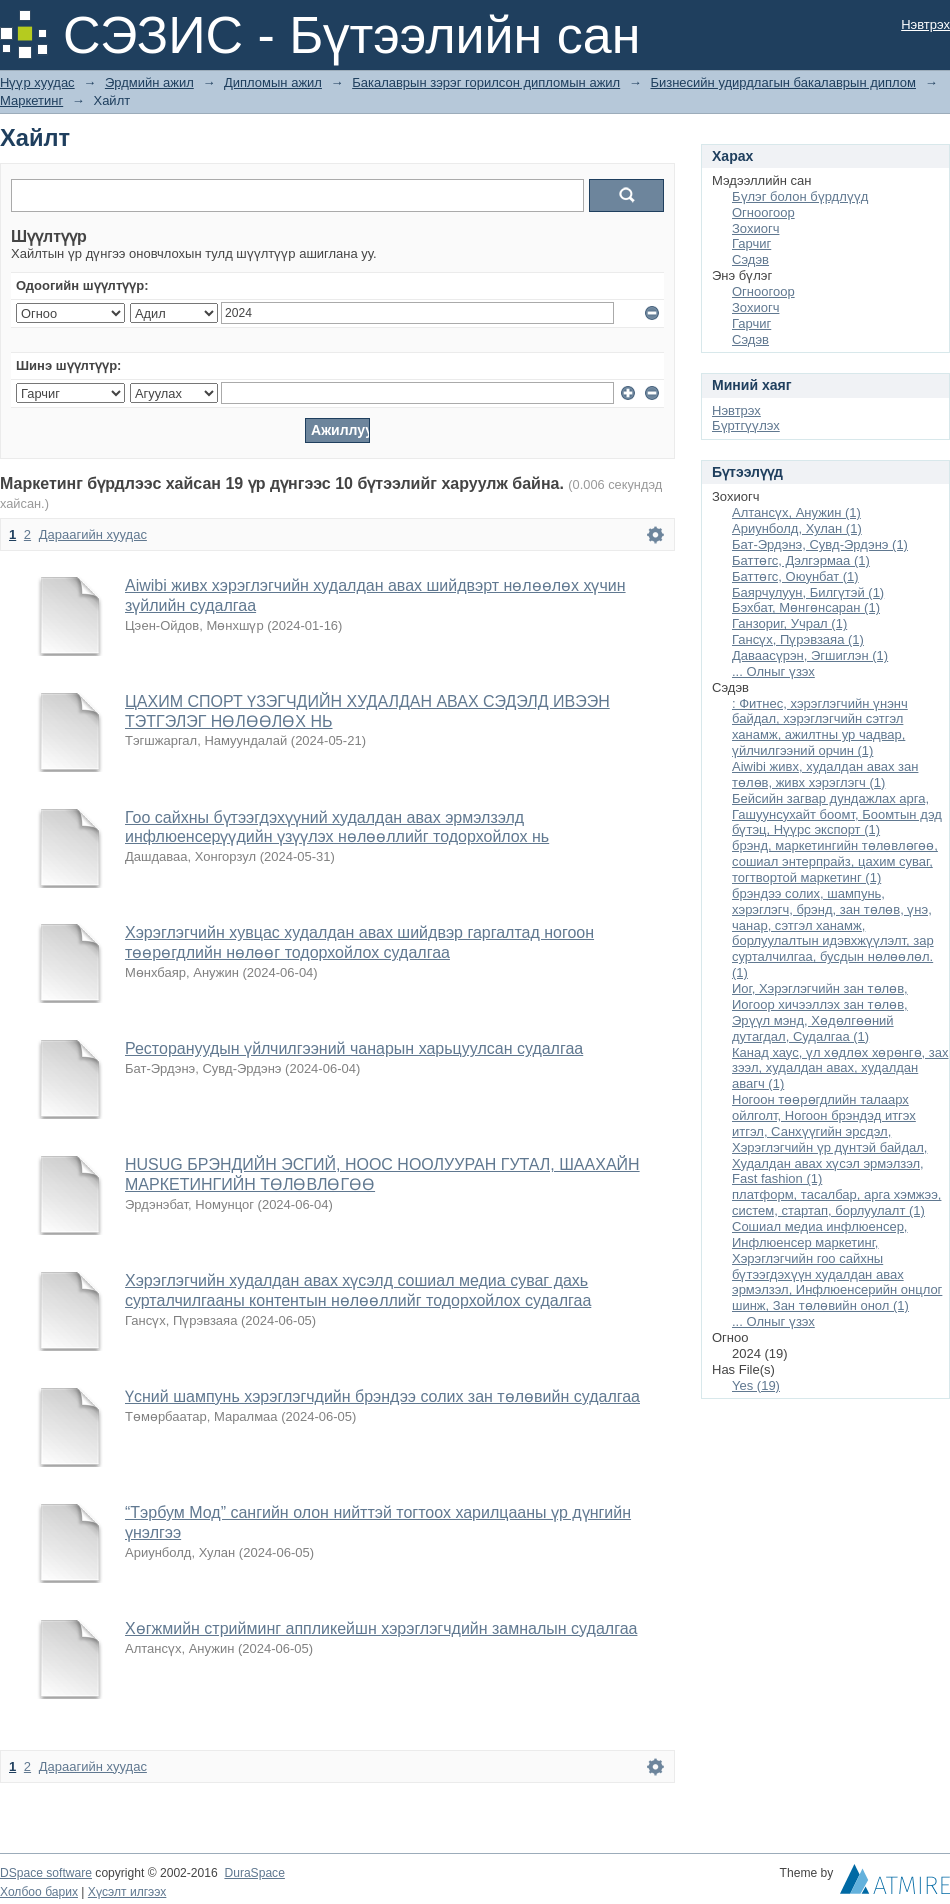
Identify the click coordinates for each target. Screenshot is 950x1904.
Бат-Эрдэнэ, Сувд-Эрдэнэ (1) (820, 544)
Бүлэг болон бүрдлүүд (800, 196)
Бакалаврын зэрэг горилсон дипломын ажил (486, 82)
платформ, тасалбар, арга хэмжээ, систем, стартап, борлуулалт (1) (836, 1202)
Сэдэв (750, 259)
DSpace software (46, 1873)
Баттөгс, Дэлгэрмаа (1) (801, 560)
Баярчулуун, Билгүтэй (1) (808, 592)
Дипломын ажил (273, 82)
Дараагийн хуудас (93, 534)
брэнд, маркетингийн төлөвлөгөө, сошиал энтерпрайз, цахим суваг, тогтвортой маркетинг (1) (835, 861)
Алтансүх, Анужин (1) (796, 512)
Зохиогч (755, 228)
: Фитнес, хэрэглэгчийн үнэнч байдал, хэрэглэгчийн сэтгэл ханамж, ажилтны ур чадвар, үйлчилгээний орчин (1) (820, 727)
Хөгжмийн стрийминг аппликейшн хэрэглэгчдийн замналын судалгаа (381, 1628)
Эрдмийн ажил (149, 82)
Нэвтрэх (925, 24)
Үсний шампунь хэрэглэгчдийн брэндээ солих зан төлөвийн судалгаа (382, 1396)
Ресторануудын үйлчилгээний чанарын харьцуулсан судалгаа (354, 1048)
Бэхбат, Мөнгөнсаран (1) (806, 607)
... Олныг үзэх (773, 671)
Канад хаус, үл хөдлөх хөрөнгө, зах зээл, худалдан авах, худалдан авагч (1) (840, 1068)
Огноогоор (763, 212)
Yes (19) (756, 1385)
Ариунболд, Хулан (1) (797, 528)
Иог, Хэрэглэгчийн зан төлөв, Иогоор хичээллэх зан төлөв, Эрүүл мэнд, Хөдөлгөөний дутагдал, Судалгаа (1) (820, 1012)
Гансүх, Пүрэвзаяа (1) (798, 639)
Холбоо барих (39, 1892)
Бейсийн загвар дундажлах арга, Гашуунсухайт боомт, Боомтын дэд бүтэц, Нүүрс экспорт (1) (837, 814)
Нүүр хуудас (37, 82)
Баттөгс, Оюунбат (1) (795, 576)
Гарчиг (751, 243)
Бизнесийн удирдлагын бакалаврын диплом (783, 82)
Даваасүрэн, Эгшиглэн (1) (810, 655)
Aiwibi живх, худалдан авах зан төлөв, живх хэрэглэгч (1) (825, 774)
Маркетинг (31, 100)
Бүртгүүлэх (746, 425)
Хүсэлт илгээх (127, 1892)
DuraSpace (254, 1873)
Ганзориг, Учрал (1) (789, 623)
